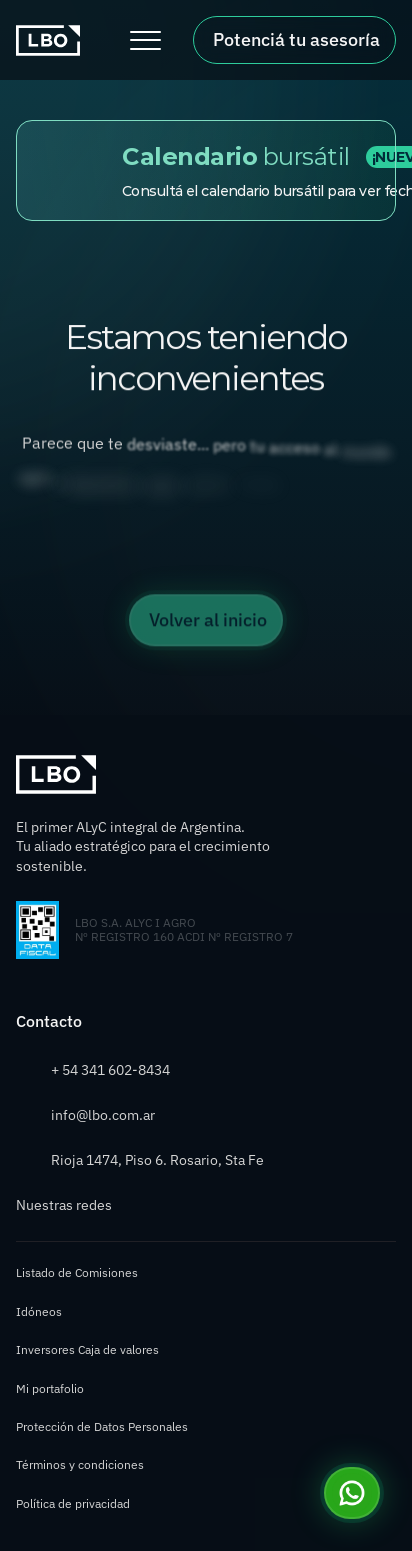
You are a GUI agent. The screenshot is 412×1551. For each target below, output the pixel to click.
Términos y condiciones (80, 1464)
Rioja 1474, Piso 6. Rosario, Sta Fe (157, 1160)
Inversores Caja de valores (87, 1349)
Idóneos (39, 1311)
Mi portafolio (50, 1388)
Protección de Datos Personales (102, 1426)
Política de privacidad (73, 1503)
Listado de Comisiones (77, 1272)
